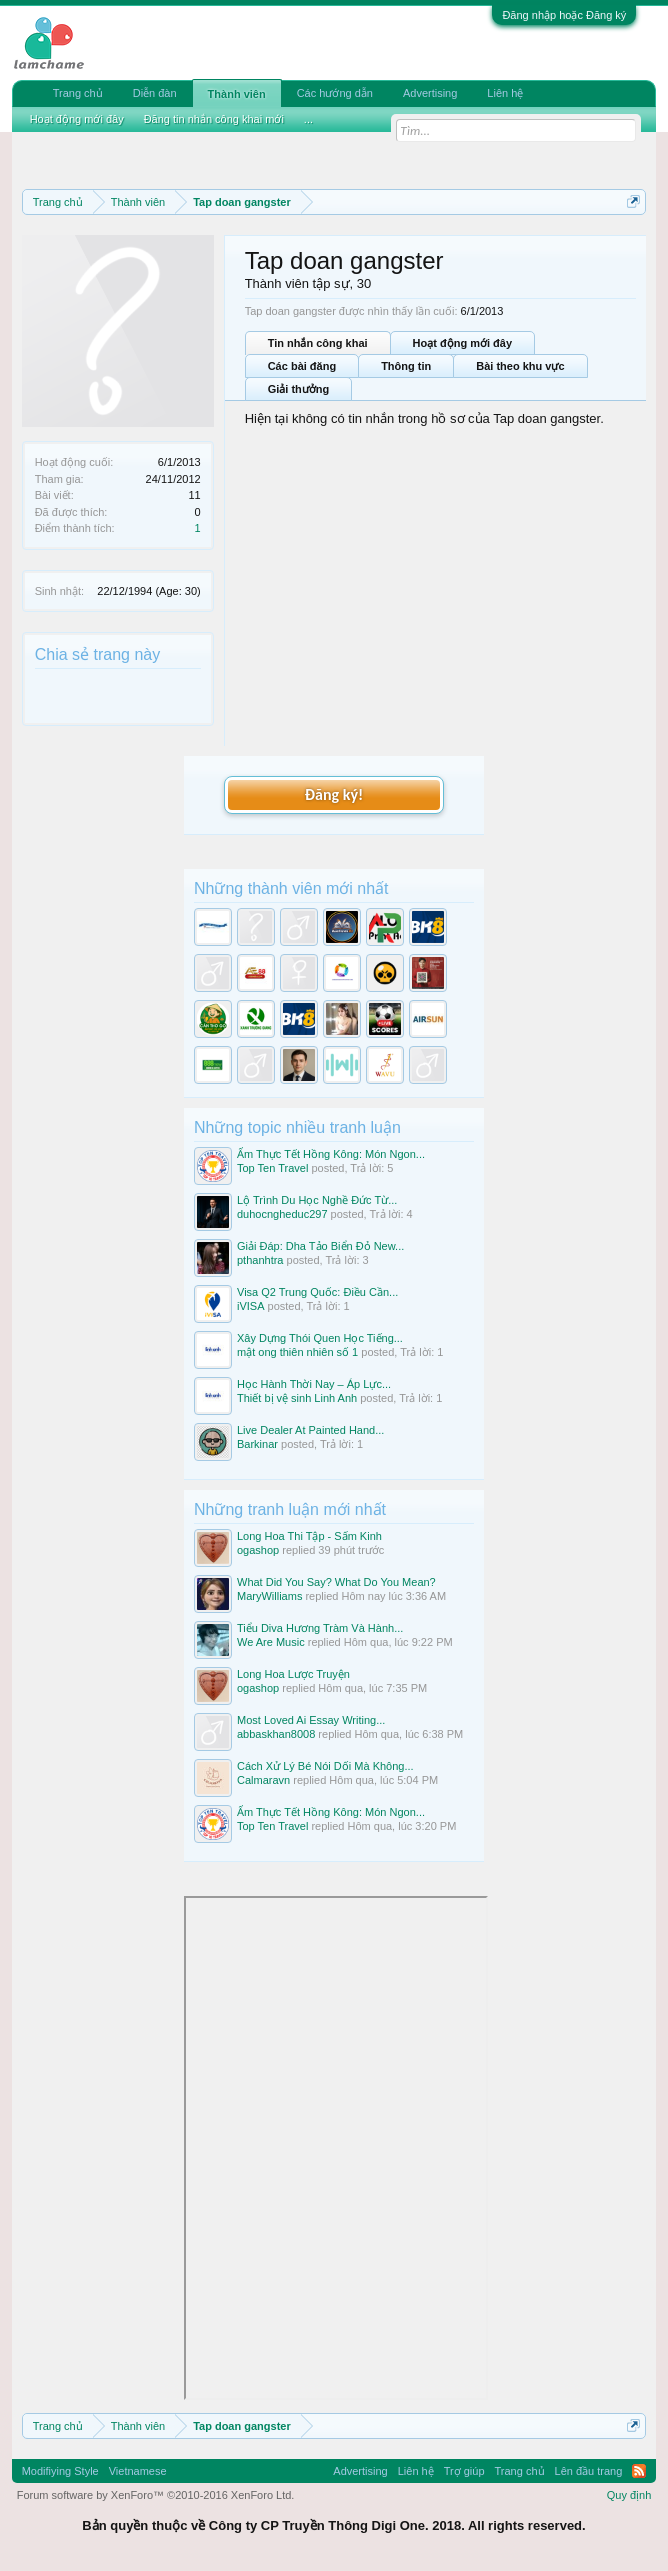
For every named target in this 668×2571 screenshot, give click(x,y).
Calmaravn (263, 1780)
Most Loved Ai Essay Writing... (311, 1720)
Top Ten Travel (272, 1168)
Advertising (430, 93)
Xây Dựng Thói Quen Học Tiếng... (320, 1338)
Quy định (629, 2495)
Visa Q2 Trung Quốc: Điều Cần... (317, 1292)
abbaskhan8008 (276, 1734)
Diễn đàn (155, 93)
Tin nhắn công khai (318, 343)
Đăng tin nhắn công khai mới (214, 119)
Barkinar (257, 1444)
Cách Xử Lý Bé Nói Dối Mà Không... (325, 1766)
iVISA (251, 1306)
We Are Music (271, 1642)
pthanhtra (260, 1260)
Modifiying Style (60, 2471)
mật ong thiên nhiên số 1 (297, 1352)
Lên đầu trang (589, 2471)
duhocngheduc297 (282, 1214)
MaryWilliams (269, 1596)
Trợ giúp (464, 2471)
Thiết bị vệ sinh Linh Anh (297, 1398)
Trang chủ (78, 93)
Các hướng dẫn (335, 93)
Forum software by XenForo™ (156, 2495)
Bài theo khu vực (520, 366)
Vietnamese (138, 2471)
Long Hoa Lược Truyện (293, 1674)
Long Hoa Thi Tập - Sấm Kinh (309, 1536)
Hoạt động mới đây (462, 343)
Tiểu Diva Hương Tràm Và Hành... (320, 1628)
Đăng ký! (334, 794)
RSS (639, 2471)
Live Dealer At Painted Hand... (310, 1430)
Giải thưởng (299, 389)
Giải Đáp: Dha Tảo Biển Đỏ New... (320, 1246)
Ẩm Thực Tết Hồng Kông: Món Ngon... (331, 1154)
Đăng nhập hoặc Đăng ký (564, 15)
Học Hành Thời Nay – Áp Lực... (314, 1384)
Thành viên (237, 94)
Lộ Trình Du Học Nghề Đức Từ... (317, 1200)
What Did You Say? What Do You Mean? (336, 1582)
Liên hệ (505, 93)
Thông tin (406, 366)
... (308, 119)
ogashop (258, 1550)
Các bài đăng (302, 366)
